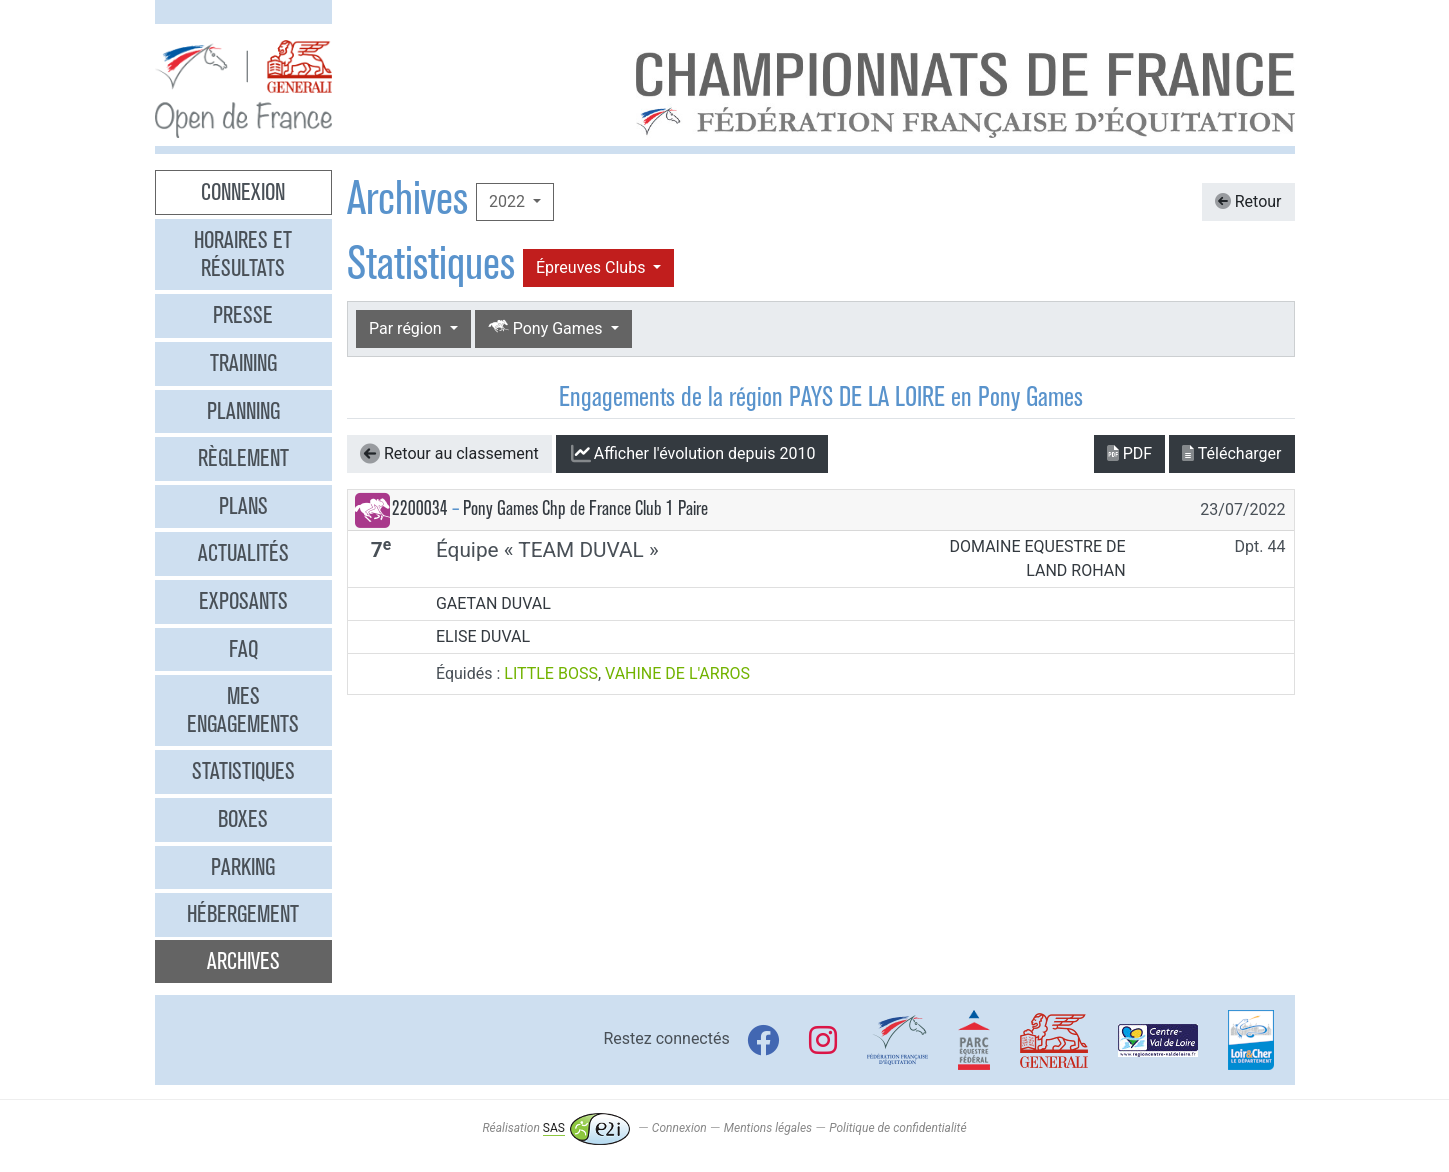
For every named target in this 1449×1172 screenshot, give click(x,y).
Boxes (243, 819)
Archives (243, 961)
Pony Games (547, 327)
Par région (407, 328)
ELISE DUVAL (483, 636)
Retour (1248, 201)
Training (243, 363)
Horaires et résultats (243, 254)
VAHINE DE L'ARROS (677, 673)
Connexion (243, 192)
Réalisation (555, 1128)
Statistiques (243, 771)
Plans (243, 506)
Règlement (243, 458)
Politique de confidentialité (897, 1128)
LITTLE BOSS (551, 673)
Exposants (243, 601)
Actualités (243, 553)
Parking (243, 867)
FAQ (243, 649)
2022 (509, 201)
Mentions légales (768, 1128)
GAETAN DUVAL (493, 603)
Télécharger (1231, 453)
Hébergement (243, 914)
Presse (243, 315)
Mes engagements (243, 710)
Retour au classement (449, 454)
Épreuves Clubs (592, 267)
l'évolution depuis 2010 (692, 454)
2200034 (420, 508)
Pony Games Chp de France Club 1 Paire (585, 508)
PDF (1129, 453)
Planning (243, 411)
